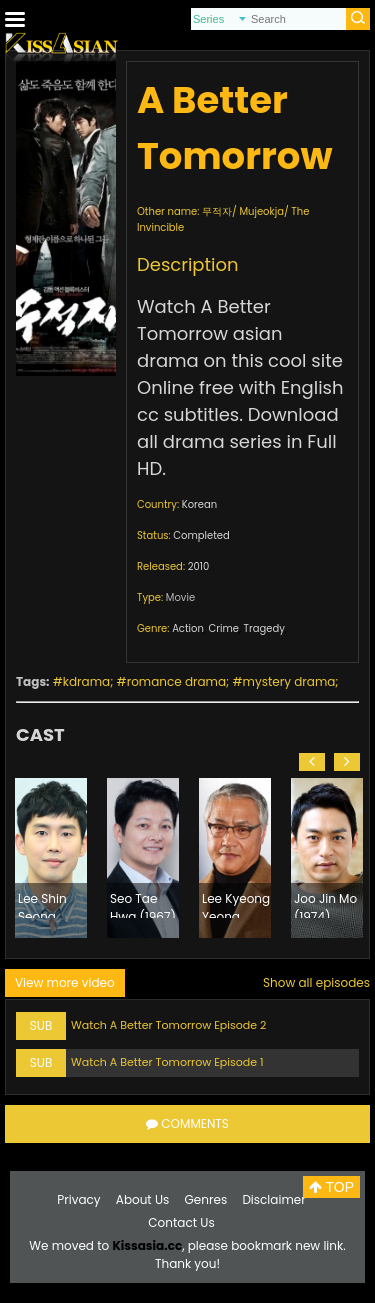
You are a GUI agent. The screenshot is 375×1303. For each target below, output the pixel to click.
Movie (180, 597)
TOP (331, 1187)
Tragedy (264, 628)
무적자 (217, 211)
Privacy (78, 1199)
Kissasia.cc (147, 1245)
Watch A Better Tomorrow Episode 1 (167, 1062)
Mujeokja (261, 211)
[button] (312, 762)
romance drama (176, 681)
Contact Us (181, 1222)
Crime (224, 628)
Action (188, 628)
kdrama (86, 681)
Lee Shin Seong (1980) (42, 904)
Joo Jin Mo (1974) (325, 904)
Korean (199, 504)
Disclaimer (273, 1199)
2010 (199, 566)
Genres (206, 1199)
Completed (201, 535)
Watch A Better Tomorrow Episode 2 (168, 1025)
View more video (65, 982)
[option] (51, 858)
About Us (143, 1199)
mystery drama (289, 681)
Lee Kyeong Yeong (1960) (236, 904)
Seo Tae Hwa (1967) (143, 904)
